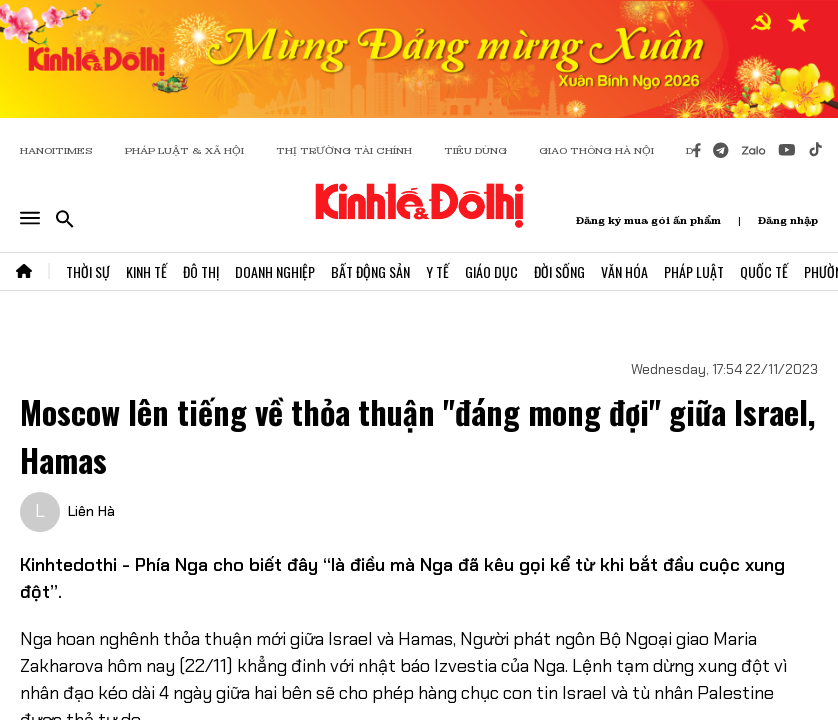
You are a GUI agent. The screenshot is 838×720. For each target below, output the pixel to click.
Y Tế (437, 271)
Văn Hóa (624, 271)
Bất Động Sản (370, 271)
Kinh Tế (146, 271)
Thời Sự (88, 271)
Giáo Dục (491, 271)
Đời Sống (559, 271)
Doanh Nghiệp (275, 271)
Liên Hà (91, 511)
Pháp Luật (694, 271)
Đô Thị (201, 271)
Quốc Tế (764, 271)
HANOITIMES (56, 150)
